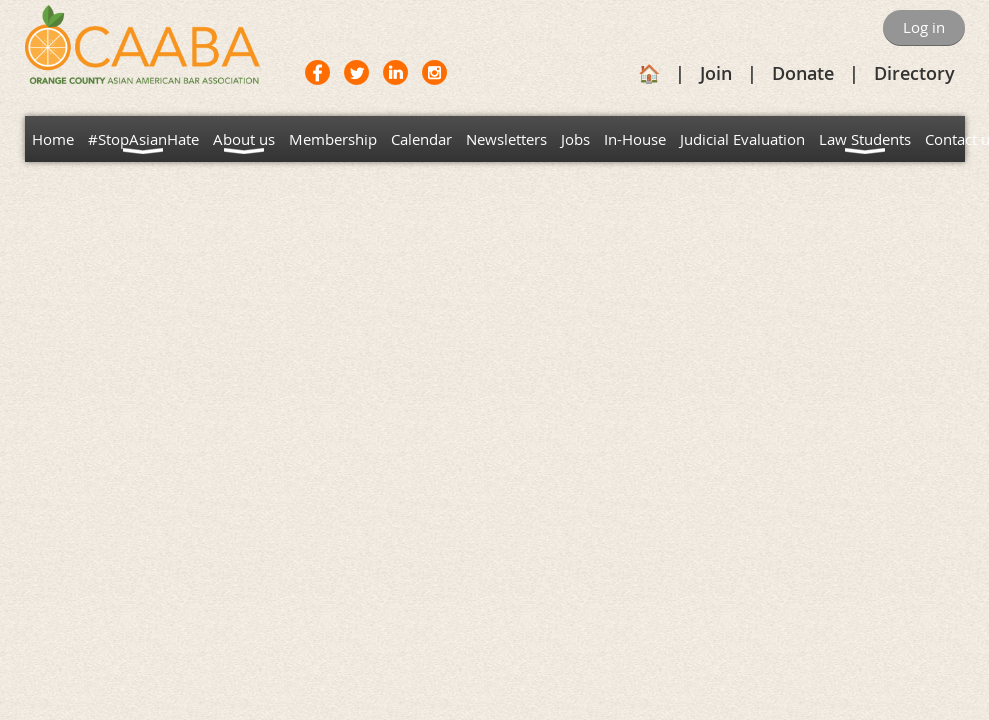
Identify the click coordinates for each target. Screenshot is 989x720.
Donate (803, 73)
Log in (924, 27)
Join (716, 73)
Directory (914, 73)
